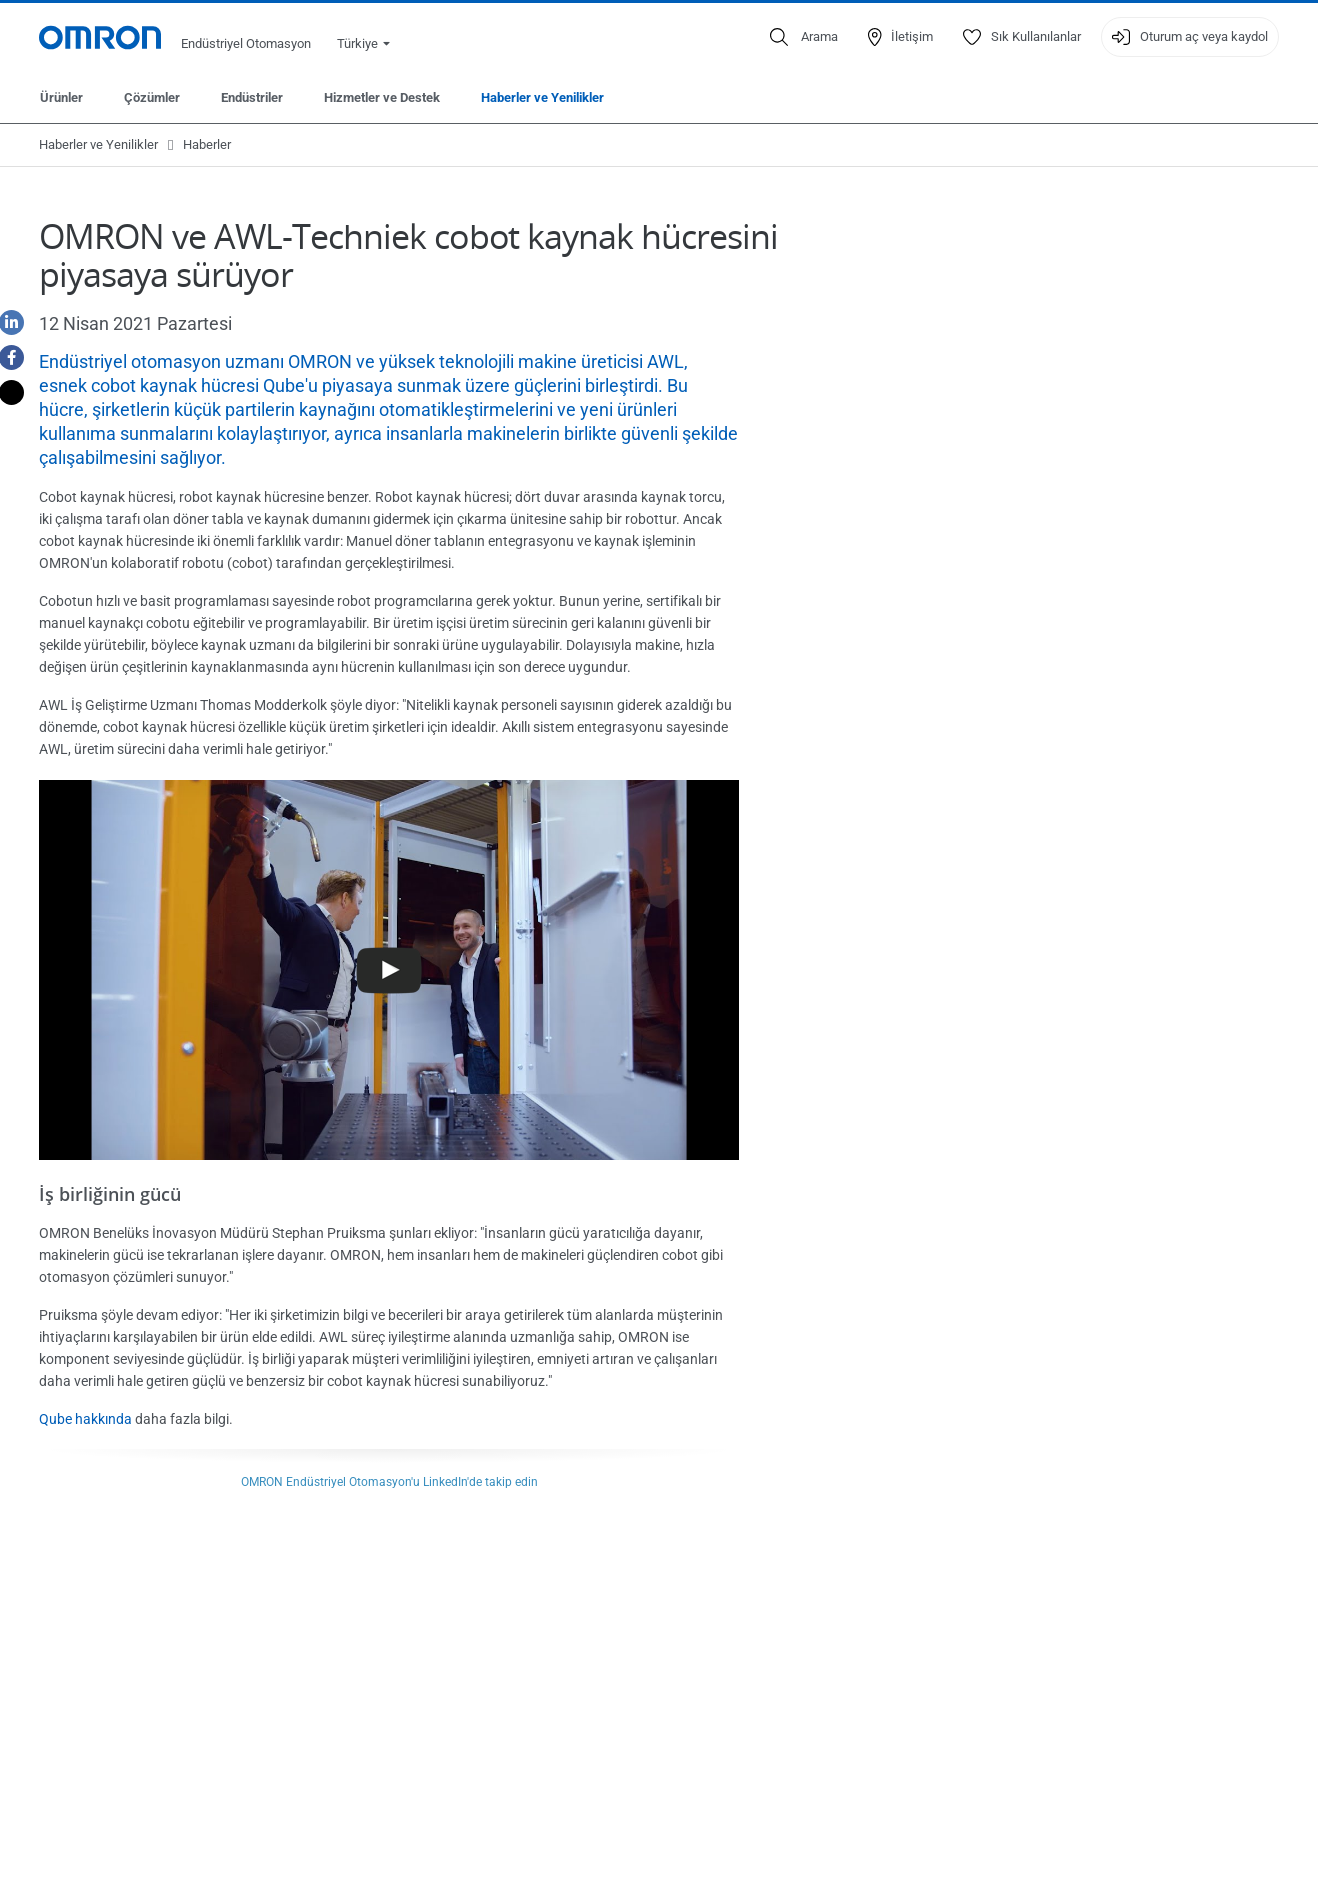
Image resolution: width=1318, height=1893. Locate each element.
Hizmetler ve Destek (382, 97)
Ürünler (61, 97)
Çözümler (152, 97)
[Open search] (804, 37)
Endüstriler (252, 97)
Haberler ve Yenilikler (542, 97)
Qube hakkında (85, 1419)
